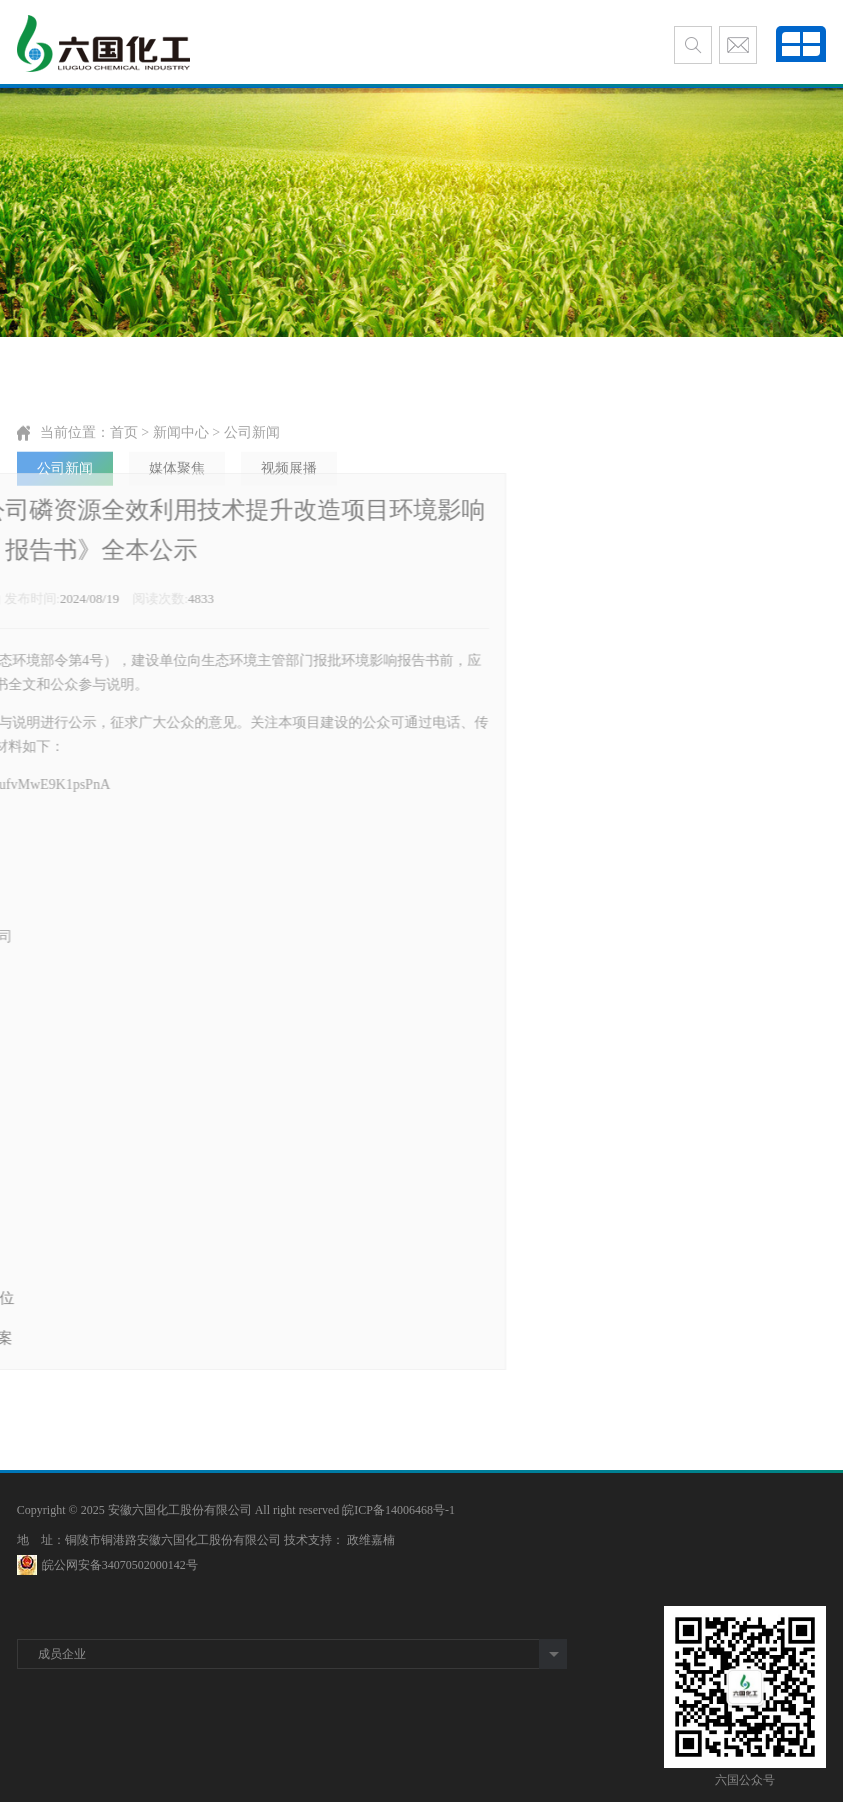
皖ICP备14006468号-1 (398, 1510)
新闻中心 (181, 461)
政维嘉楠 (371, 1540)
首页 (124, 461)
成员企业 (62, 1654)
